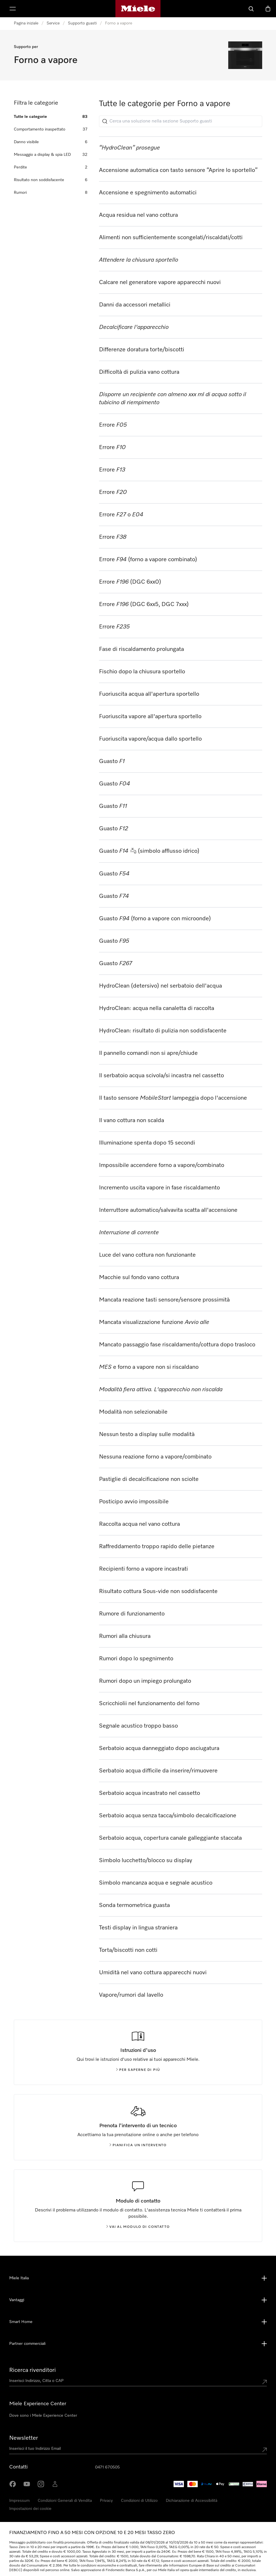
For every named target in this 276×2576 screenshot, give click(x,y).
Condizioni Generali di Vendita (65, 2501)
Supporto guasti (82, 23)
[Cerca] (251, 8)
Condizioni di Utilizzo (139, 2501)
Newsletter (23, 2438)
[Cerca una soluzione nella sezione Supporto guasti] (180, 121)
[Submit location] (264, 2382)
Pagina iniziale (26, 23)
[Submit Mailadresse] (264, 2449)
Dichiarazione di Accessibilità (191, 2501)
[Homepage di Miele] (138, 8)
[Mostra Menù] (12, 8)
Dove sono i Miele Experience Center (43, 2416)
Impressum (19, 2501)
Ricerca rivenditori (32, 2370)
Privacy (106, 2501)
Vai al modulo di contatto (138, 2227)
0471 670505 (107, 2467)
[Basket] (267, 8)
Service (53, 23)
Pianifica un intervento (138, 2145)
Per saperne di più (138, 2070)
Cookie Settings (239, 2501)
